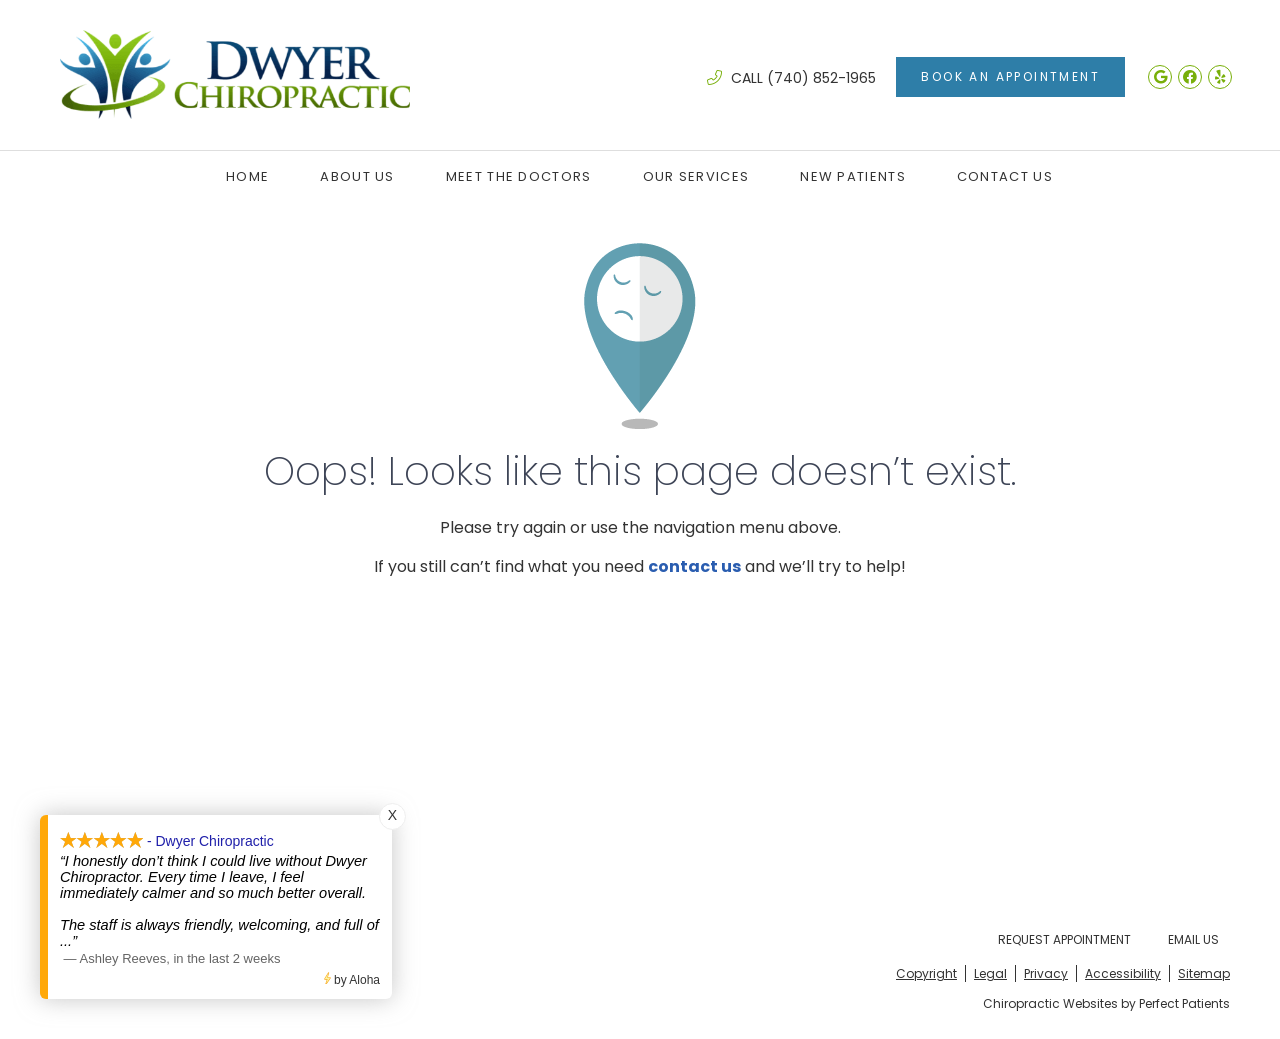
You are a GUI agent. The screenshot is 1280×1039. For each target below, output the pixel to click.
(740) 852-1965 (821, 78)
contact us (694, 566)
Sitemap (1204, 973)
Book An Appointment (1010, 76)
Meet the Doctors (519, 176)
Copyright (926, 973)
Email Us (1193, 939)
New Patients (853, 176)
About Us (357, 176)
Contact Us (1005, 176)
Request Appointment (1064, 939)
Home (247, 176)
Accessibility (1123, 973)
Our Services (696, 176)
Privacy (1046, 973)
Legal (990, 973)
